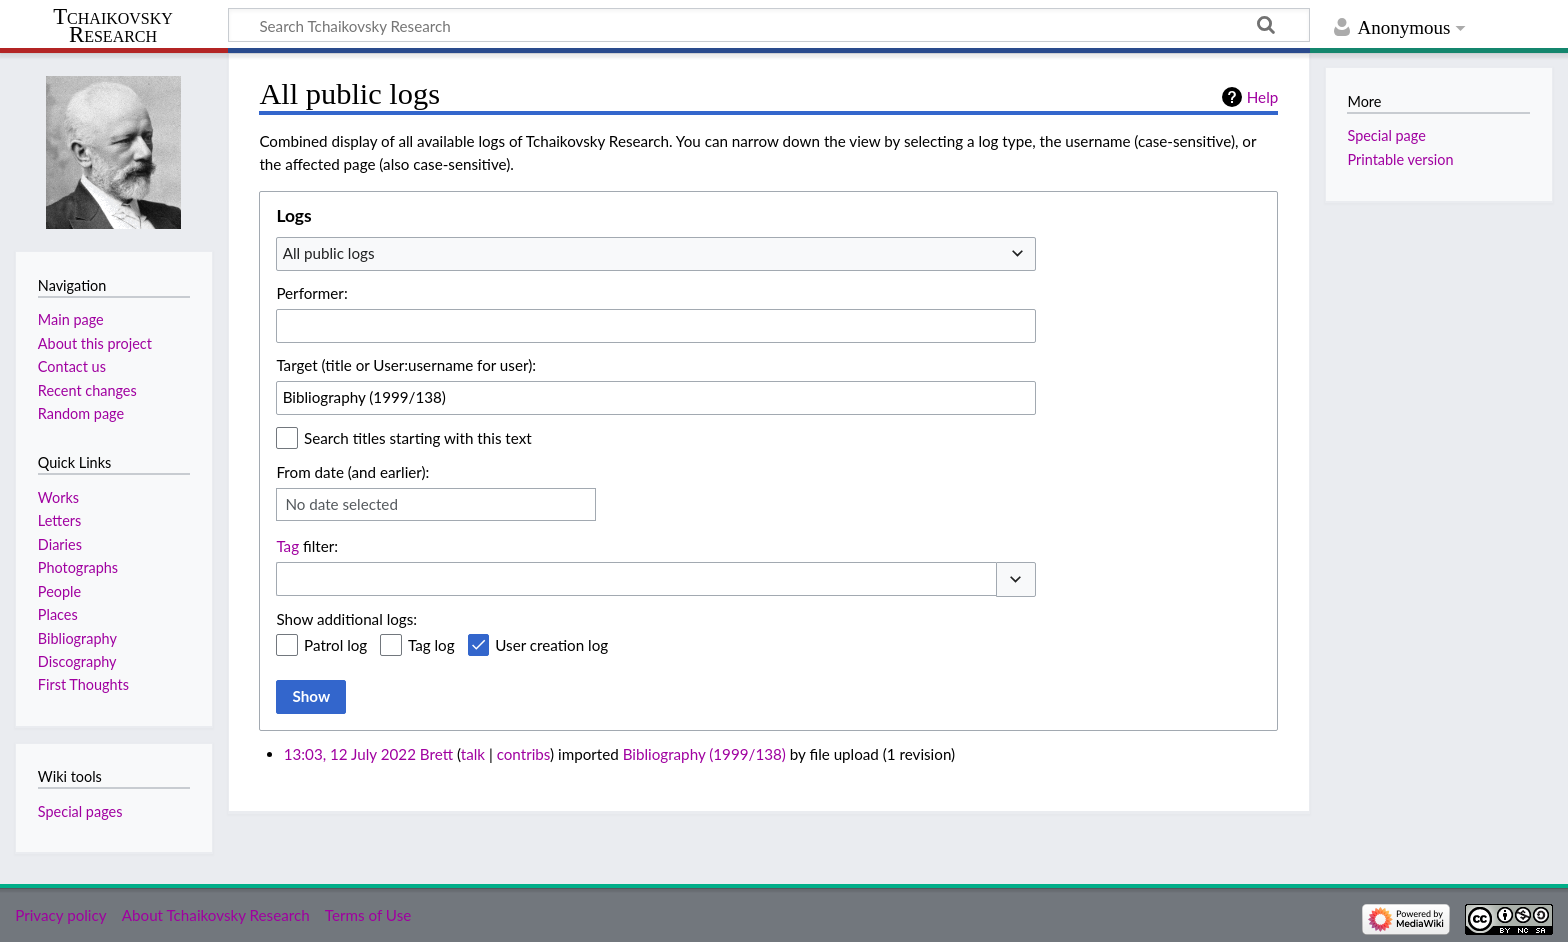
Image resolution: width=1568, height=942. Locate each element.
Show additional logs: (346, 619)
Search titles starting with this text (418, 438)
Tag (287, 546)
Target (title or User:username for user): (406, 365)
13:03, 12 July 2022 (350, 754)
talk (473, 754)
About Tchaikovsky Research (216, 915)
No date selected (341, 504)
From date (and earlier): (352, 472)
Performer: (311, 293)
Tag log (431, 645)
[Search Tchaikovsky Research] (769, 25)
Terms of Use (368, 915)
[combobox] (656, 254)
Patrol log (335, 645)
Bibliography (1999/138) (704, 754)
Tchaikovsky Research (113, 26)
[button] (1016, 579)
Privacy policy (60, 915)
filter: (307, 546)
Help (1262, 97)
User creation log (551, 645)
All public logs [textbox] (329, 253)
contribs (523, 754)
